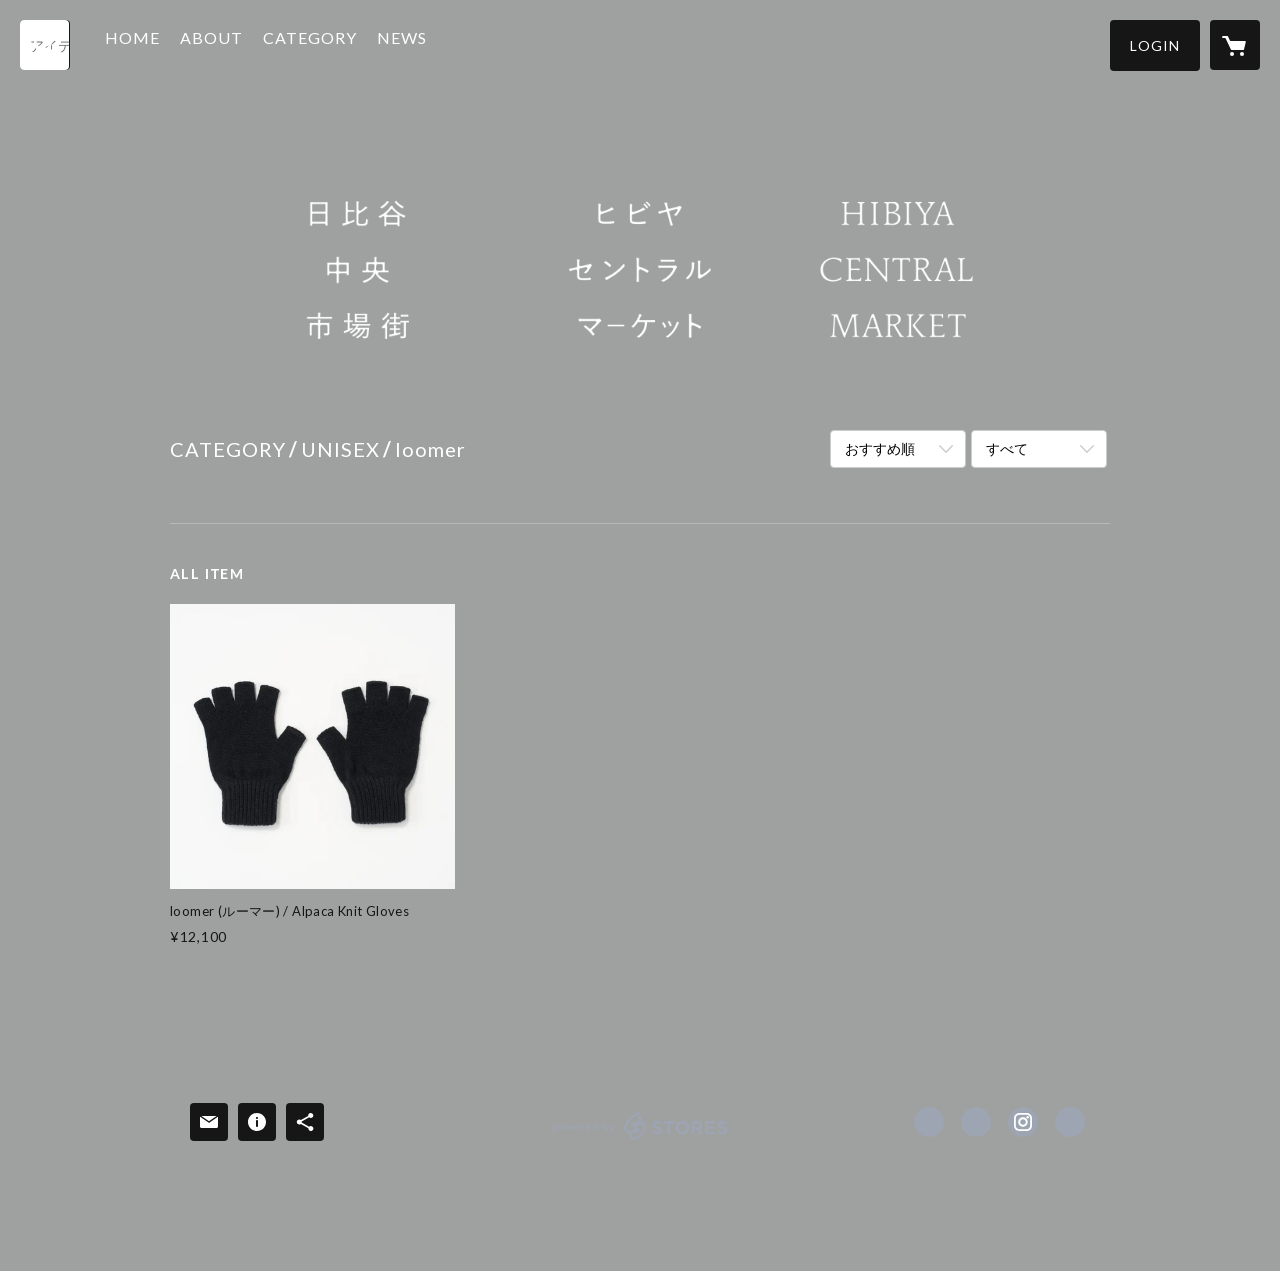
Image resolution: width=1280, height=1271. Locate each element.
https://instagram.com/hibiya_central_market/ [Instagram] (1023, 1122)
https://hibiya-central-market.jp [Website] (1070, 1122)
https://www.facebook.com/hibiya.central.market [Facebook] (929, 1122)
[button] (1155, 45)
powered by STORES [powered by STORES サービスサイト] (640, 1139)
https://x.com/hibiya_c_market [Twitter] (976, 1122)
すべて (1007, 448)
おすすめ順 (880, 448)
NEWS (427, 43)
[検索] (45, 45)
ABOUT (236, 43)
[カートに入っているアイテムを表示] (1235, 45)
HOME (157, 43)
